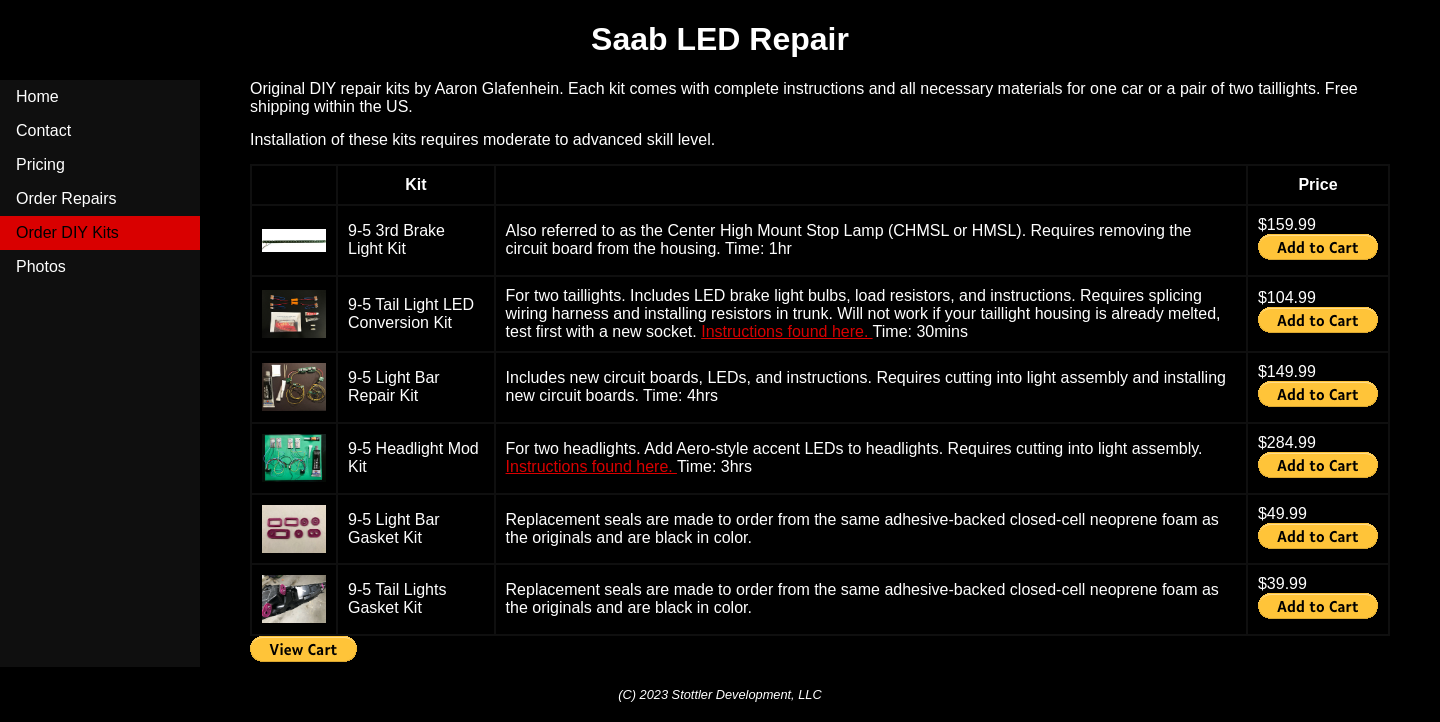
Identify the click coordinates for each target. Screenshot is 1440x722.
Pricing (40, 164)
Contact (43, 130)
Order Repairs (66, 198)
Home (37, 96)
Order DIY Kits (67, 232)
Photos (41, 266)
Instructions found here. (786, 331)
